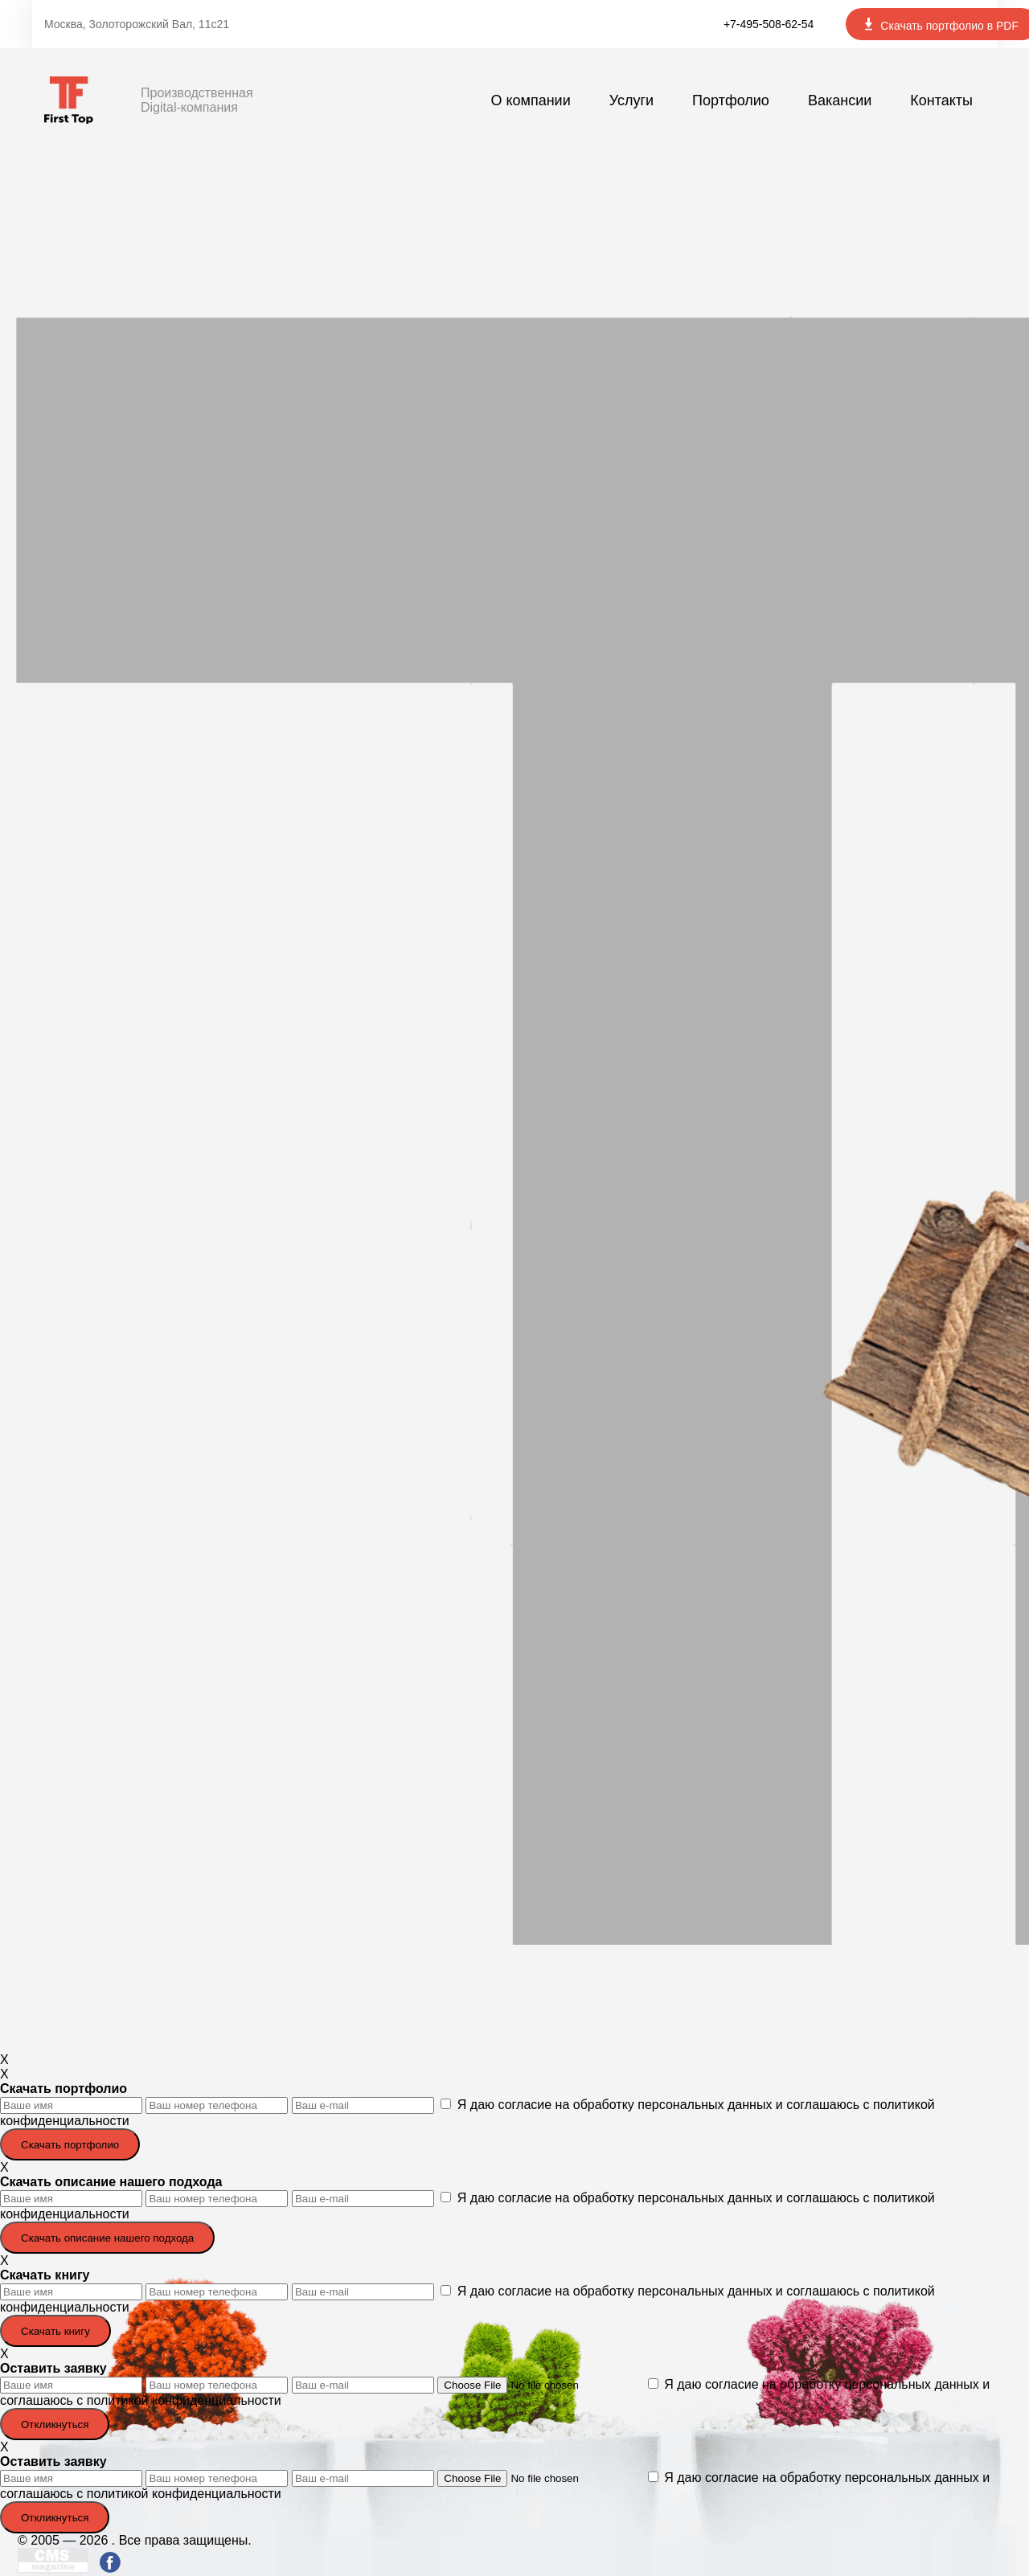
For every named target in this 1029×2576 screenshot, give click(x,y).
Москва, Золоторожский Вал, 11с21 (136, 24)
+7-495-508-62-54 (769, 24)
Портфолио (730, 100)
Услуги (631, 100)
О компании (530, 100)
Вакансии (839, 100)
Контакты (941, 100)
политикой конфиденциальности (184, 2400)
